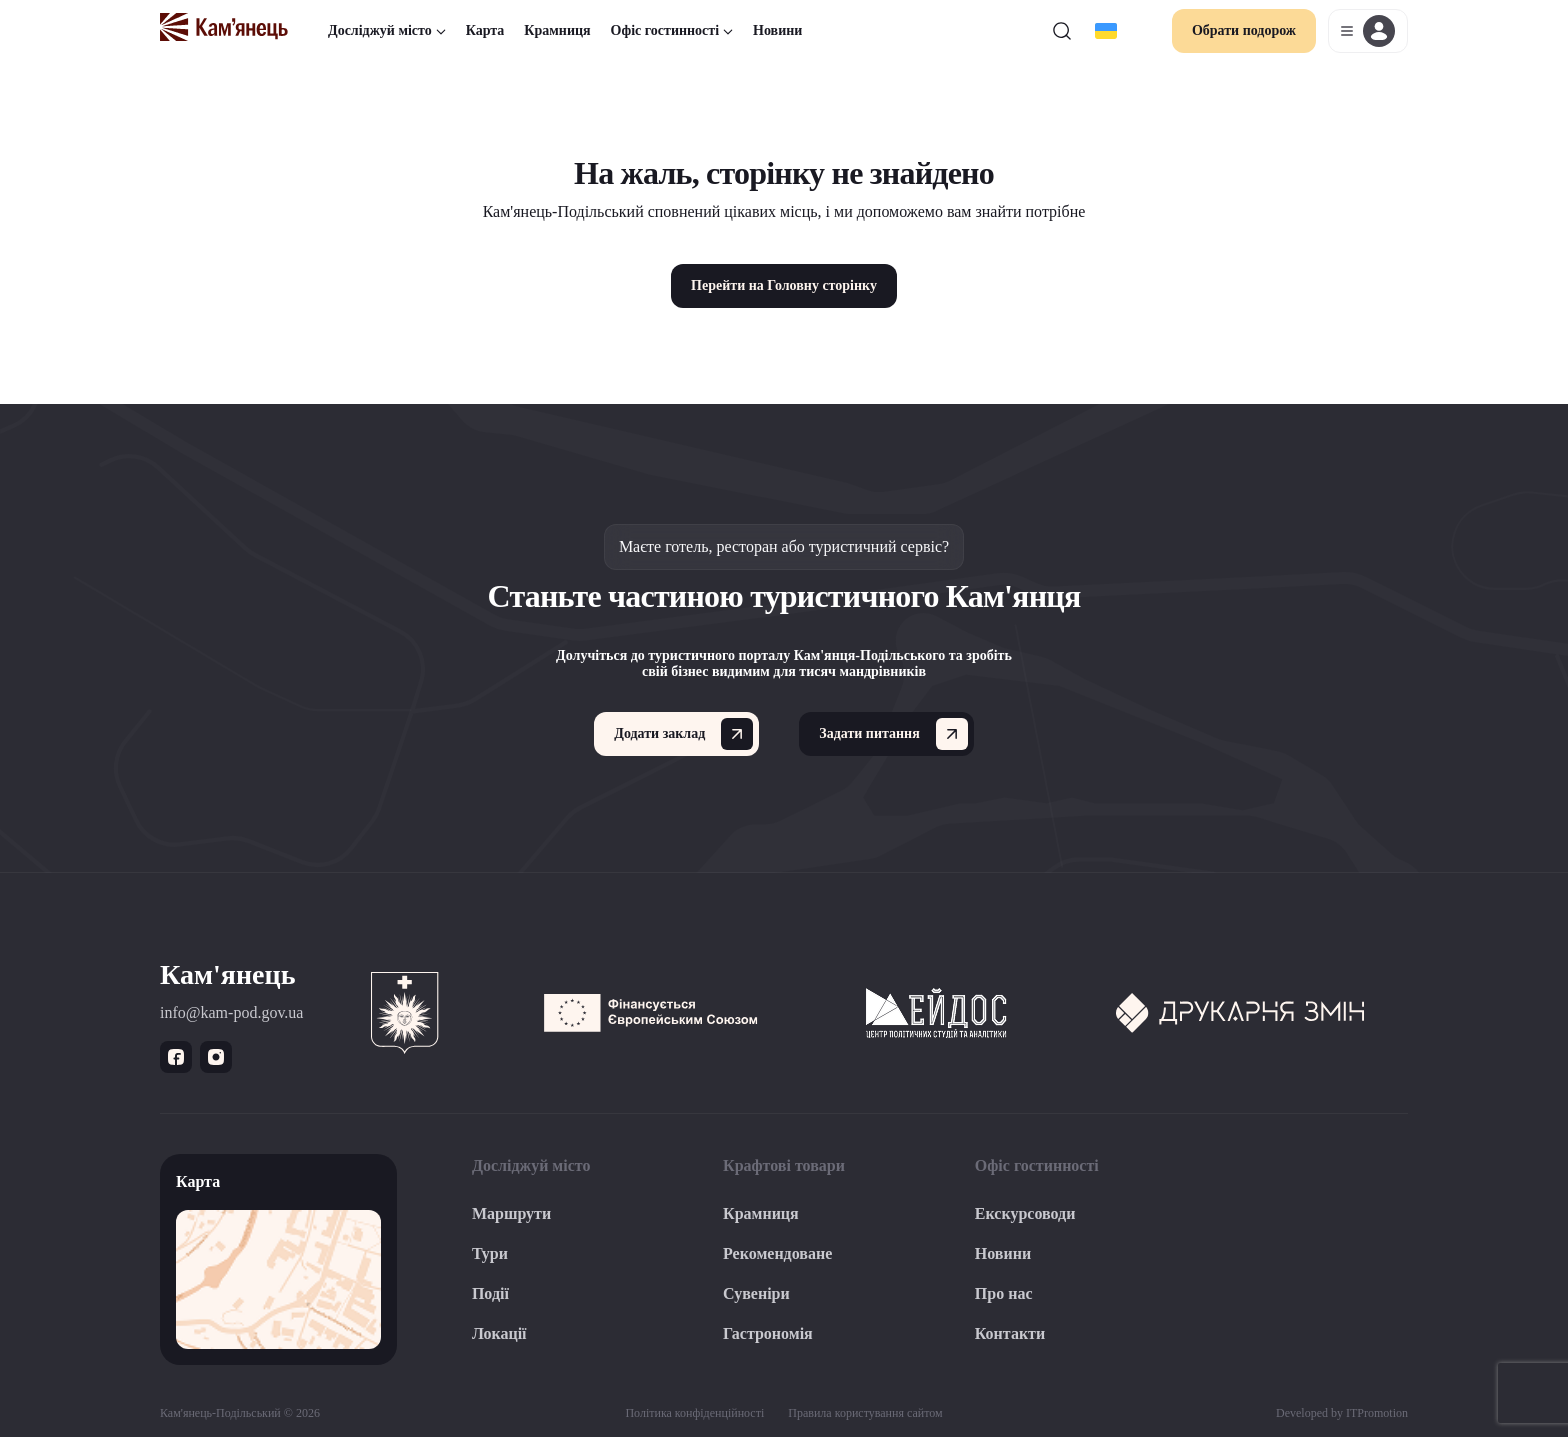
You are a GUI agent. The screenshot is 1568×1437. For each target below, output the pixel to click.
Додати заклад (683, 734)
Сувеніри (756, 1293)
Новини (777, 30)
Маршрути (511, 1213)
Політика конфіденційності (694, 1413)
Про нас (1004, 1293)
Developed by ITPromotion (1342, 1413)
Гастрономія (768, 1333)
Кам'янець (227, 974)
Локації (499, 1333)
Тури (490, 1253)
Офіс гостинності (672, 30)
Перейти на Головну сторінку (784, 285)
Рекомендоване (777, 1253)
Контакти (1010, 1333)
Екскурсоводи (1025, 1213)
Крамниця (557, 30)
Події (490, 1293)
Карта (485, 30)
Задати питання (893, 734)
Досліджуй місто (387, 30)
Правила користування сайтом (865, 1413)
